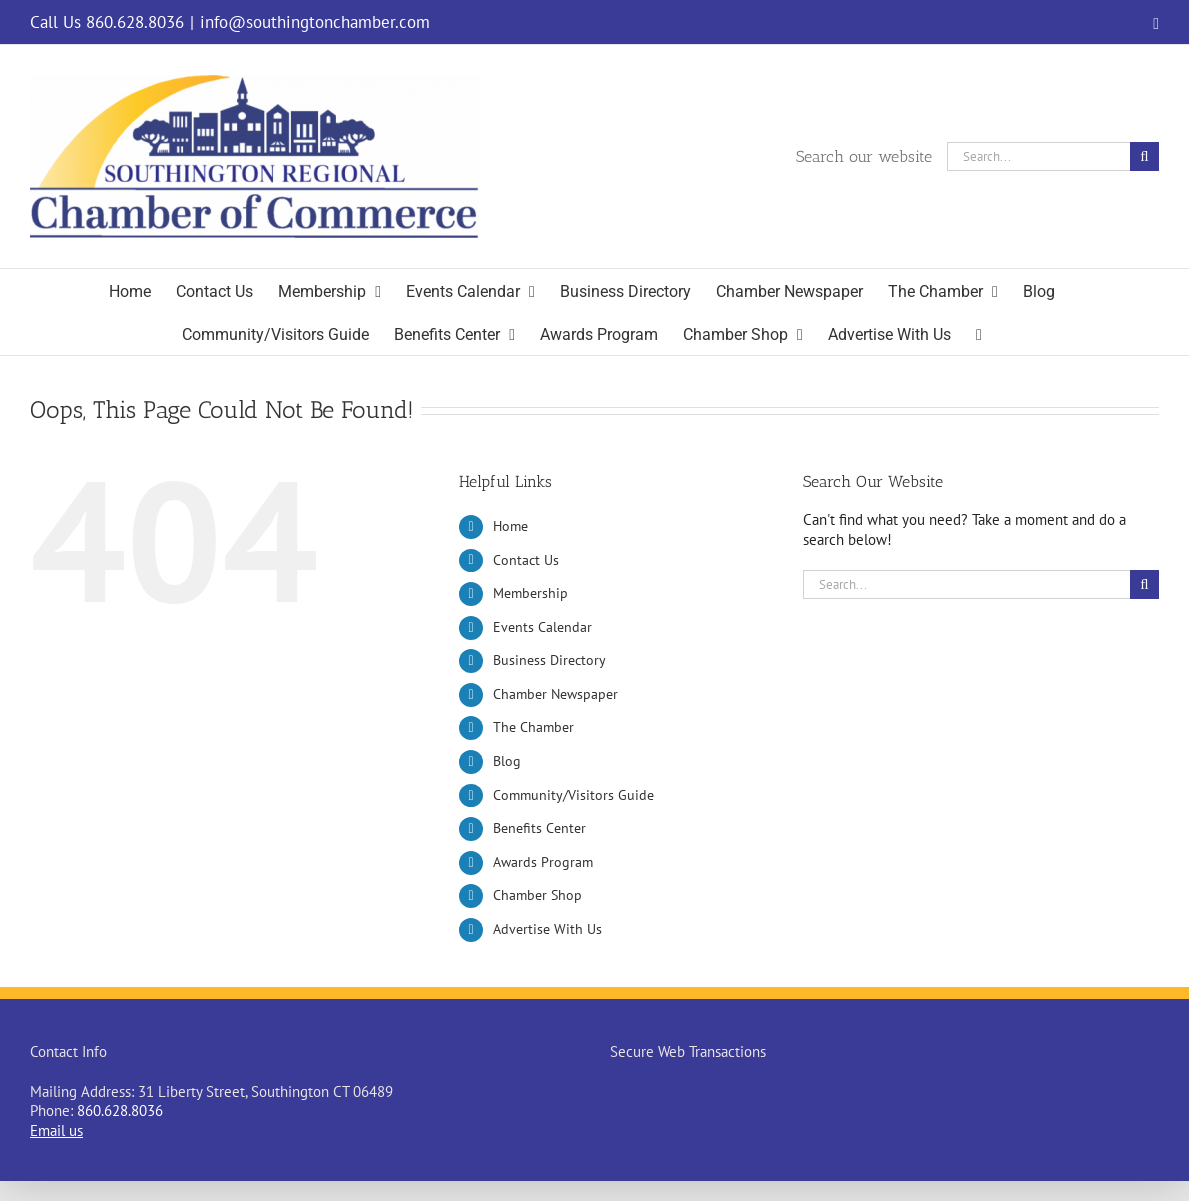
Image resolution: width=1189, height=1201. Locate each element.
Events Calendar (542, 627)
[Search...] (1038, 156)
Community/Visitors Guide (573, 795)
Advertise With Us (547, 929)
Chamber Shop (537, 895)
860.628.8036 (120, 1110)
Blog (507, 761)
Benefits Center (539, 828)
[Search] (1144, 156)
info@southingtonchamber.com (315, 22)
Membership (530, 593)
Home (510, 526)
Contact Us (526, 560)
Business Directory (549, 660)
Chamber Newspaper (555, 694)
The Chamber (533, 727)
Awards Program (543, 862)
